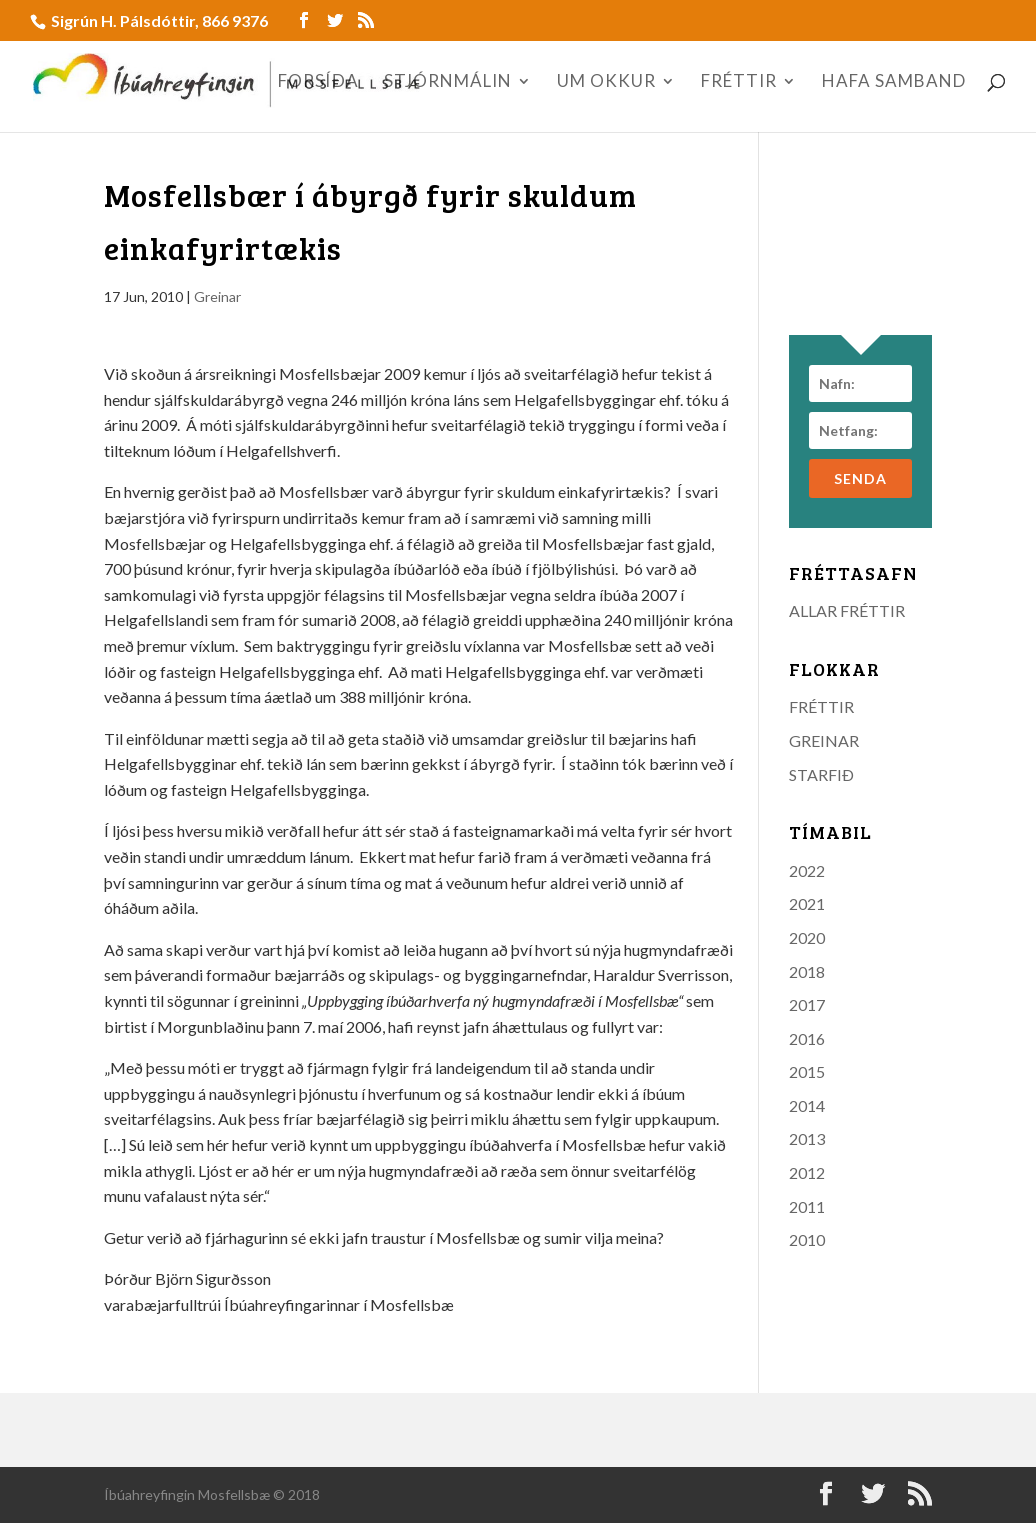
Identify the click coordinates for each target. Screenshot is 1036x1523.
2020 (807, 937)
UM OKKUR (606, 82)
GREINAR (824, 740)
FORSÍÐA (318, 82)
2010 (807, 1239)
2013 (807, 1138)
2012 (807, 1172)
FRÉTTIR (739, 82)
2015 (807, 1071)
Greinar (217, 296)
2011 (807, 1206)
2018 (807, 971)
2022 (807, 870)
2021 (807, 903)
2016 (807, 1038)
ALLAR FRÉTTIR (847, 610)
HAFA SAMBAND (894, 82)
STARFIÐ (821, 774)
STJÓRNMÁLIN (448, 82)
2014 (807, 1105)
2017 (807, 1004)
